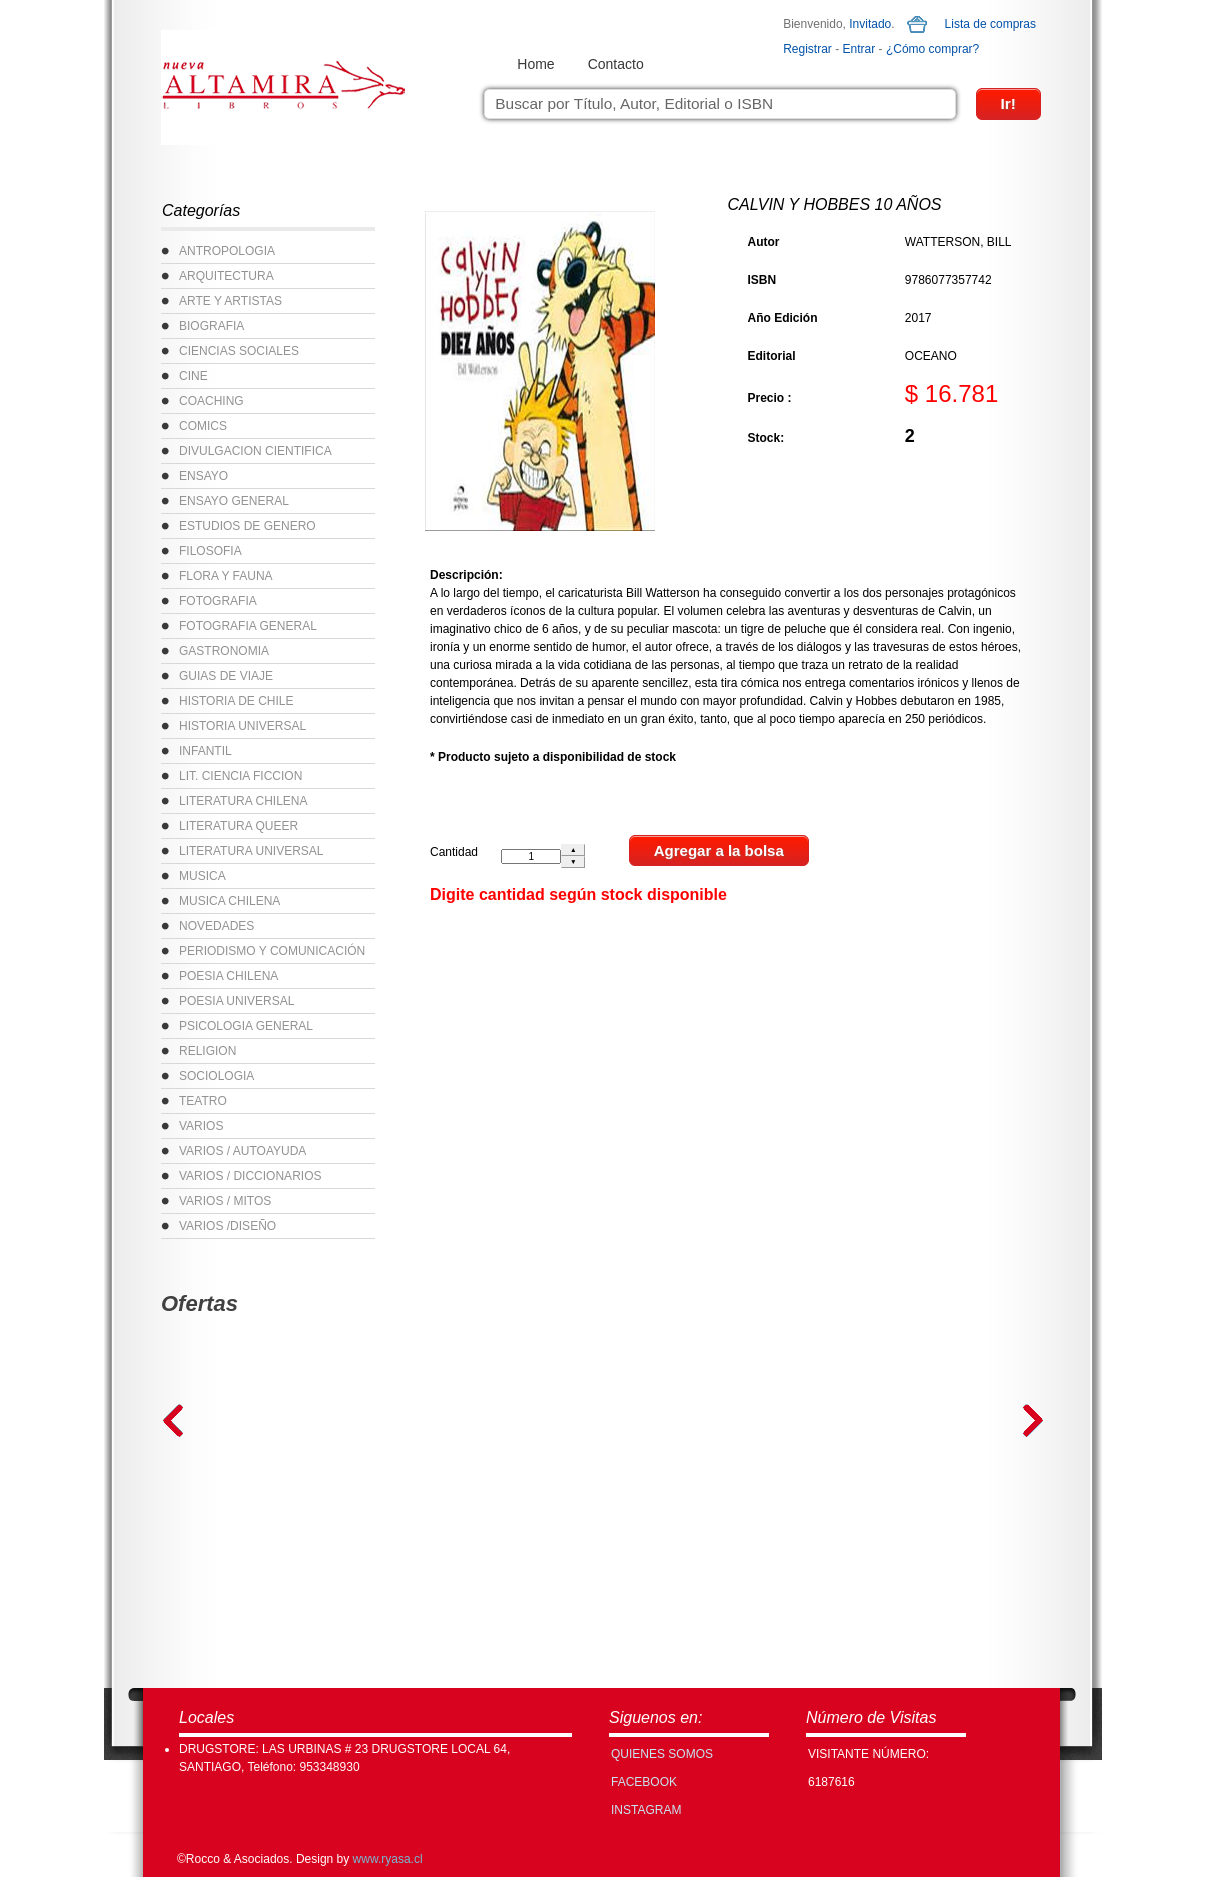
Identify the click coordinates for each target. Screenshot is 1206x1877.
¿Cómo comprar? (932, 49)
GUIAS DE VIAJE (226, 676)
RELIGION (207, 1051)
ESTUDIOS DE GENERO (247, 526)
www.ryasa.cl (388, 1859)
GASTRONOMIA (224, 651)
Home (535, 64)
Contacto (616, 64)
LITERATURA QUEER (238, 826)
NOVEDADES (216, 926)
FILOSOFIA (210, 551)
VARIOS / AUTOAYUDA (242, 1151)
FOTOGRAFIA (218, 601)
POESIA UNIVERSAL (236, 1001)
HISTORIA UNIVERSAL (242, 726)
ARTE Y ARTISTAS (230, 301)
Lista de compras (990, 24)
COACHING (211, 401)
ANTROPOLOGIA (227, 251)
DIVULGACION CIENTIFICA (255, 451)
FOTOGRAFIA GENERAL (248, 626)
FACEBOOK (644, 1782)
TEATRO (203, 1101)
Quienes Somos (662, 1754)
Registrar (807, 49)
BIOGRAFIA (211, 326)
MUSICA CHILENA (229, 901)
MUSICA (202, 876)
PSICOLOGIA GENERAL (246, 1026)
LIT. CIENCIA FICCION (240, 776)
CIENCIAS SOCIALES (239, 351)
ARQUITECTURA (226, 276)
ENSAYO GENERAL (234, 501)
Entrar (859, 49)
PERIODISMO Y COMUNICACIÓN (272, 951)
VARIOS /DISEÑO (227, 1226)
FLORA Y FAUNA (226, 576)
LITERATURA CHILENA (243, 801)
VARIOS (201, 1126)
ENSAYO (203, 476)
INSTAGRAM (646, 1810)
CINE (193, 376)
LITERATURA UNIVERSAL (251, 851)
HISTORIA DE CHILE (236, 701)
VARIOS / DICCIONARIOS (250, 1176)
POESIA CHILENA (228, 976)
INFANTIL (205, 751)
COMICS (203, 426)
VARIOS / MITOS (225, 1201)
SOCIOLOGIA (216, 1076)
